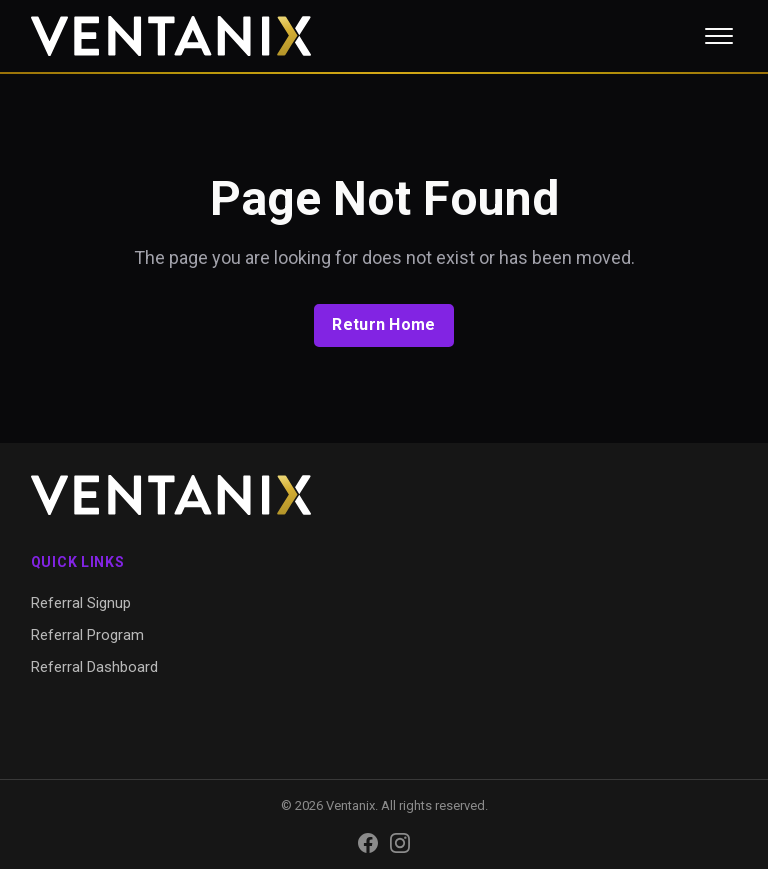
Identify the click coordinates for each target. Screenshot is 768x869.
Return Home (384, 324)
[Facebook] (368, 843)
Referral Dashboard (94, 667)
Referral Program (87, 635)
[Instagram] (400, 843)
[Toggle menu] (719, 36)
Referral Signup (81, 603)
